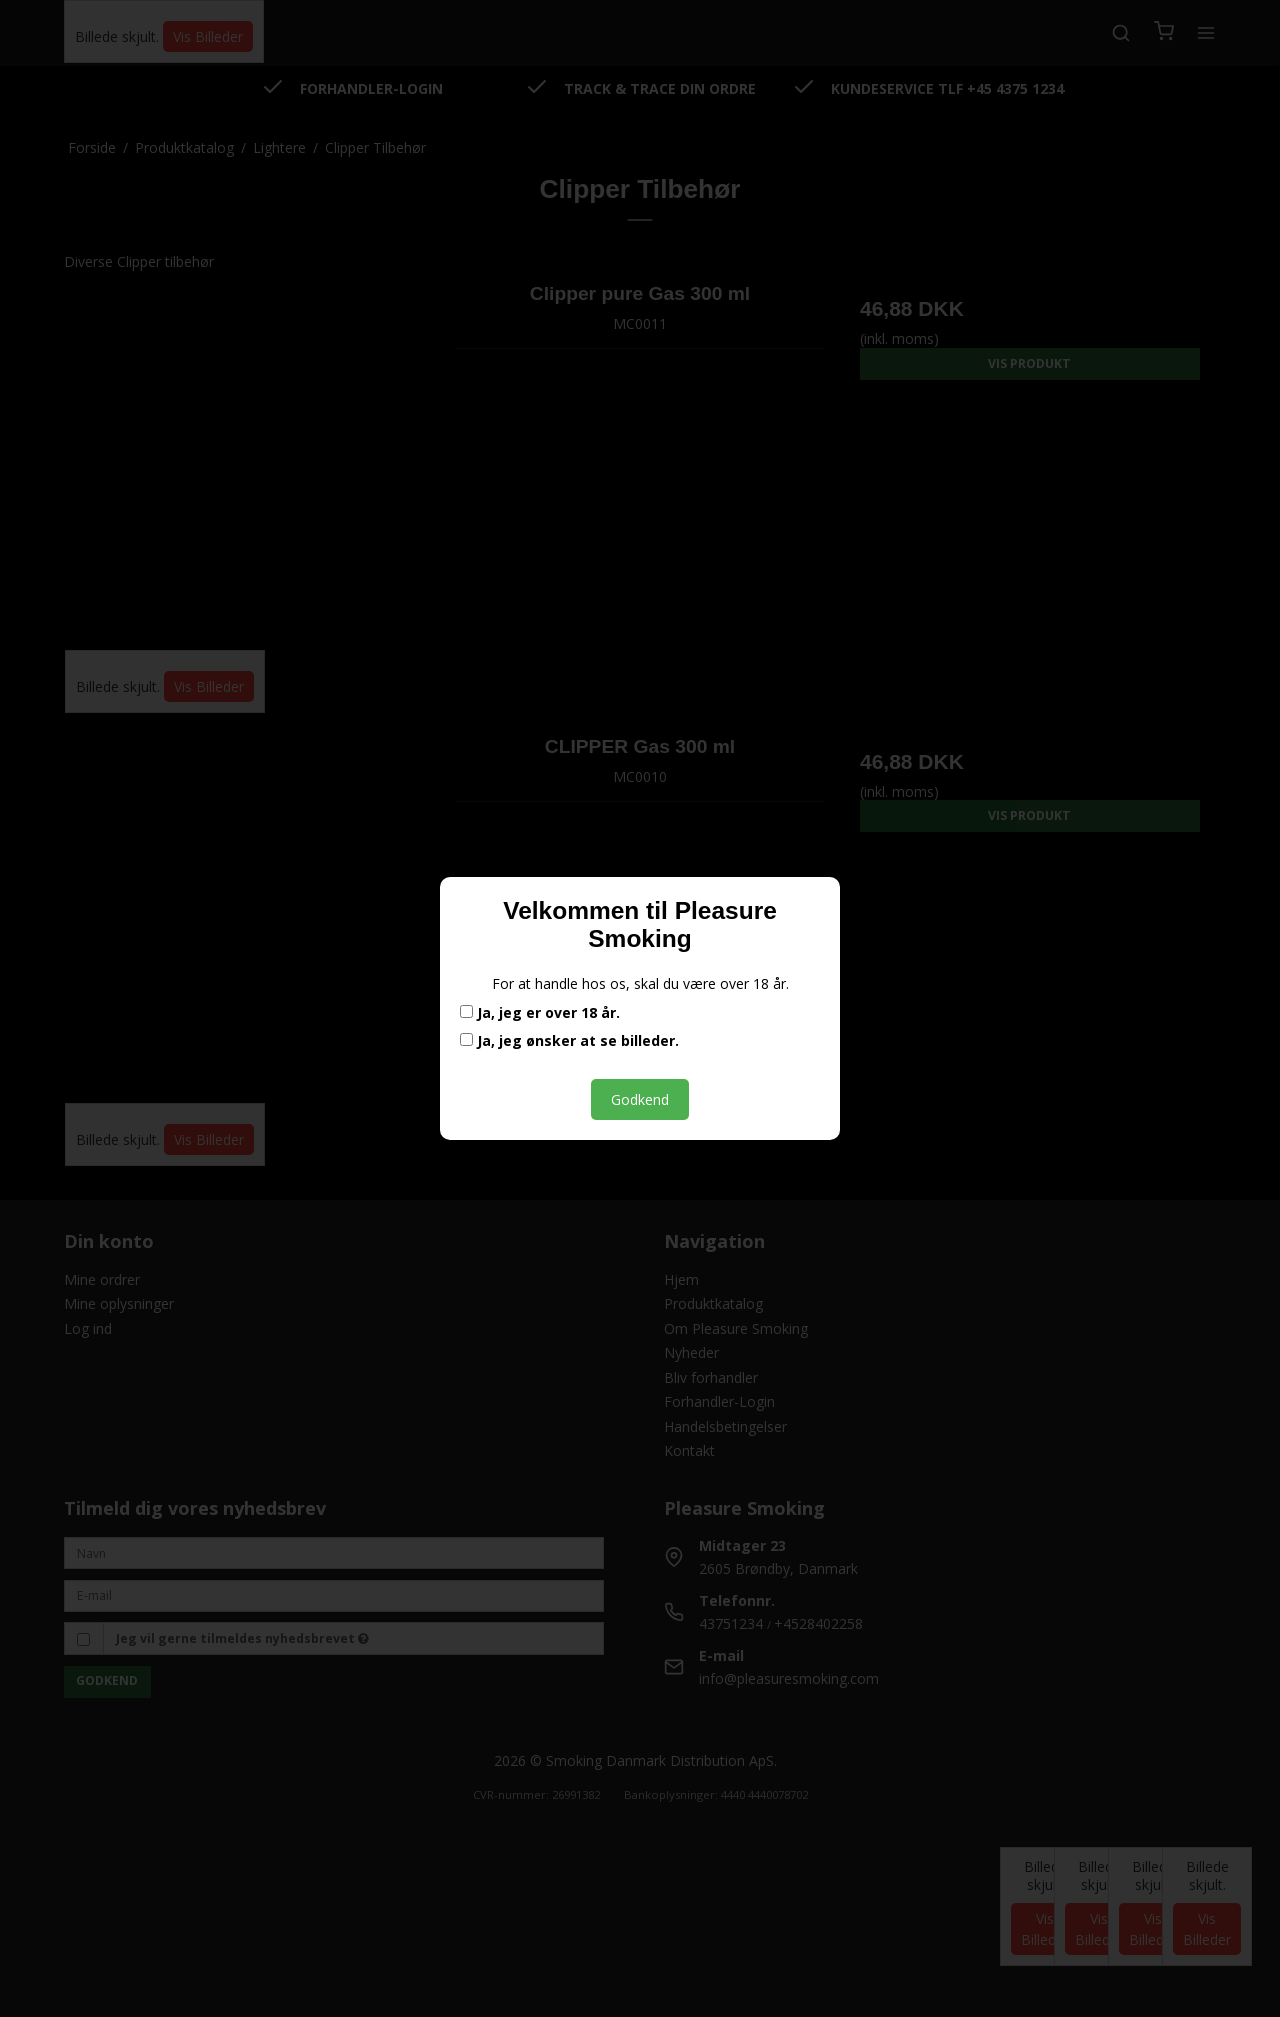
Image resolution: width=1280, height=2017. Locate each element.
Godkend (640, 1099)
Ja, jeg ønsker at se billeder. (569, 1041)
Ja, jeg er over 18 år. (540, 1013)
